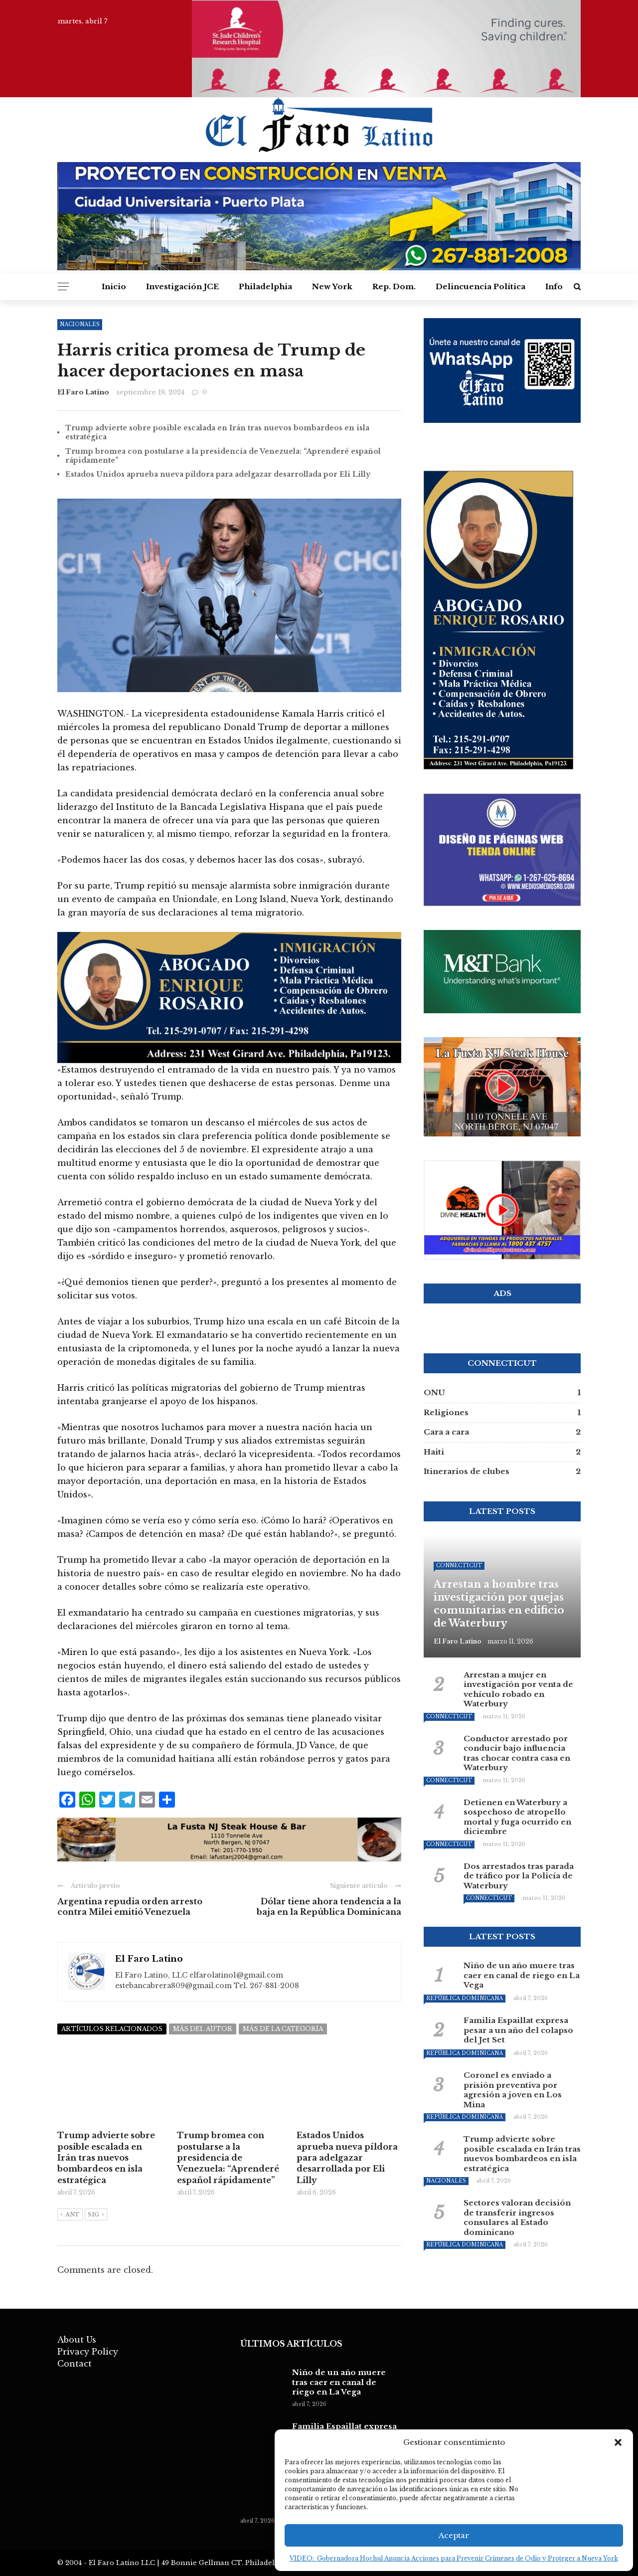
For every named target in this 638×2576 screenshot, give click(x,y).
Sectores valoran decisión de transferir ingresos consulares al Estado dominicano (517, 2217)
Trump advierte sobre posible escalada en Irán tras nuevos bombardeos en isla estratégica (522, 2153)
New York (332, 286)
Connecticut (459, 1565)
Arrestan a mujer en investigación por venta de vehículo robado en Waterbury (518, 1689)
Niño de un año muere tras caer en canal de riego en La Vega (522, 1975)
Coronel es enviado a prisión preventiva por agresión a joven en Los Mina (513, 2089)
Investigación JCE (182, 286)
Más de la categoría (283, 2028)
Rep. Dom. (394, 286)
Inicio (114, 286)
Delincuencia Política (480, 286)
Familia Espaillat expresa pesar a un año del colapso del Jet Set (518, 2030)
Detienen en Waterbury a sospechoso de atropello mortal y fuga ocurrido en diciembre (517, 1817)
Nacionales (446, 2181)
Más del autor (202, 2028)
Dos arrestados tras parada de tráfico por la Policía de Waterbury (519, 1875)
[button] (618, 2442)
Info (554, 286)
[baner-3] (229, 996)
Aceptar (454, 2535)
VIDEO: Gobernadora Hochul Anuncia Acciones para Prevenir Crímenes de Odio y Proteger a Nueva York (454, 2558)
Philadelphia (265, 286)
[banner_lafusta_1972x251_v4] (229, 1838)
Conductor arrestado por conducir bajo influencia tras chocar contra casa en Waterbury (517, 1753)
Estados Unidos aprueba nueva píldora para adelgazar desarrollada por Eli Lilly (217, 474)
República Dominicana (464, 1998)
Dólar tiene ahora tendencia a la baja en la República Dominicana (329, 1906)
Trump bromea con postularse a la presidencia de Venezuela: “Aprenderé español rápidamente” (228, 2157)
